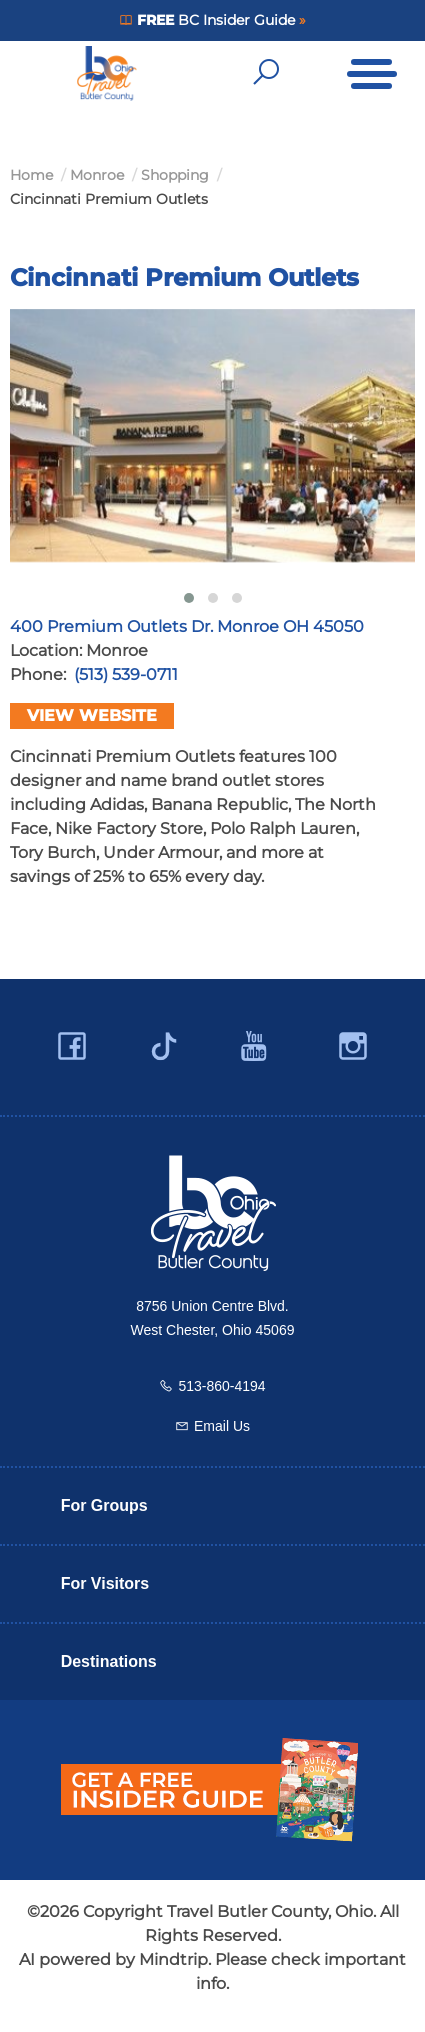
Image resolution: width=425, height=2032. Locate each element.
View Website (92, 715)
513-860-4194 (221, 1386)
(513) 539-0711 (126, 674)
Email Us (222, 1426)
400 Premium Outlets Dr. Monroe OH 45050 (187, 626)
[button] (189, 598)
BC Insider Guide (215, 20)
